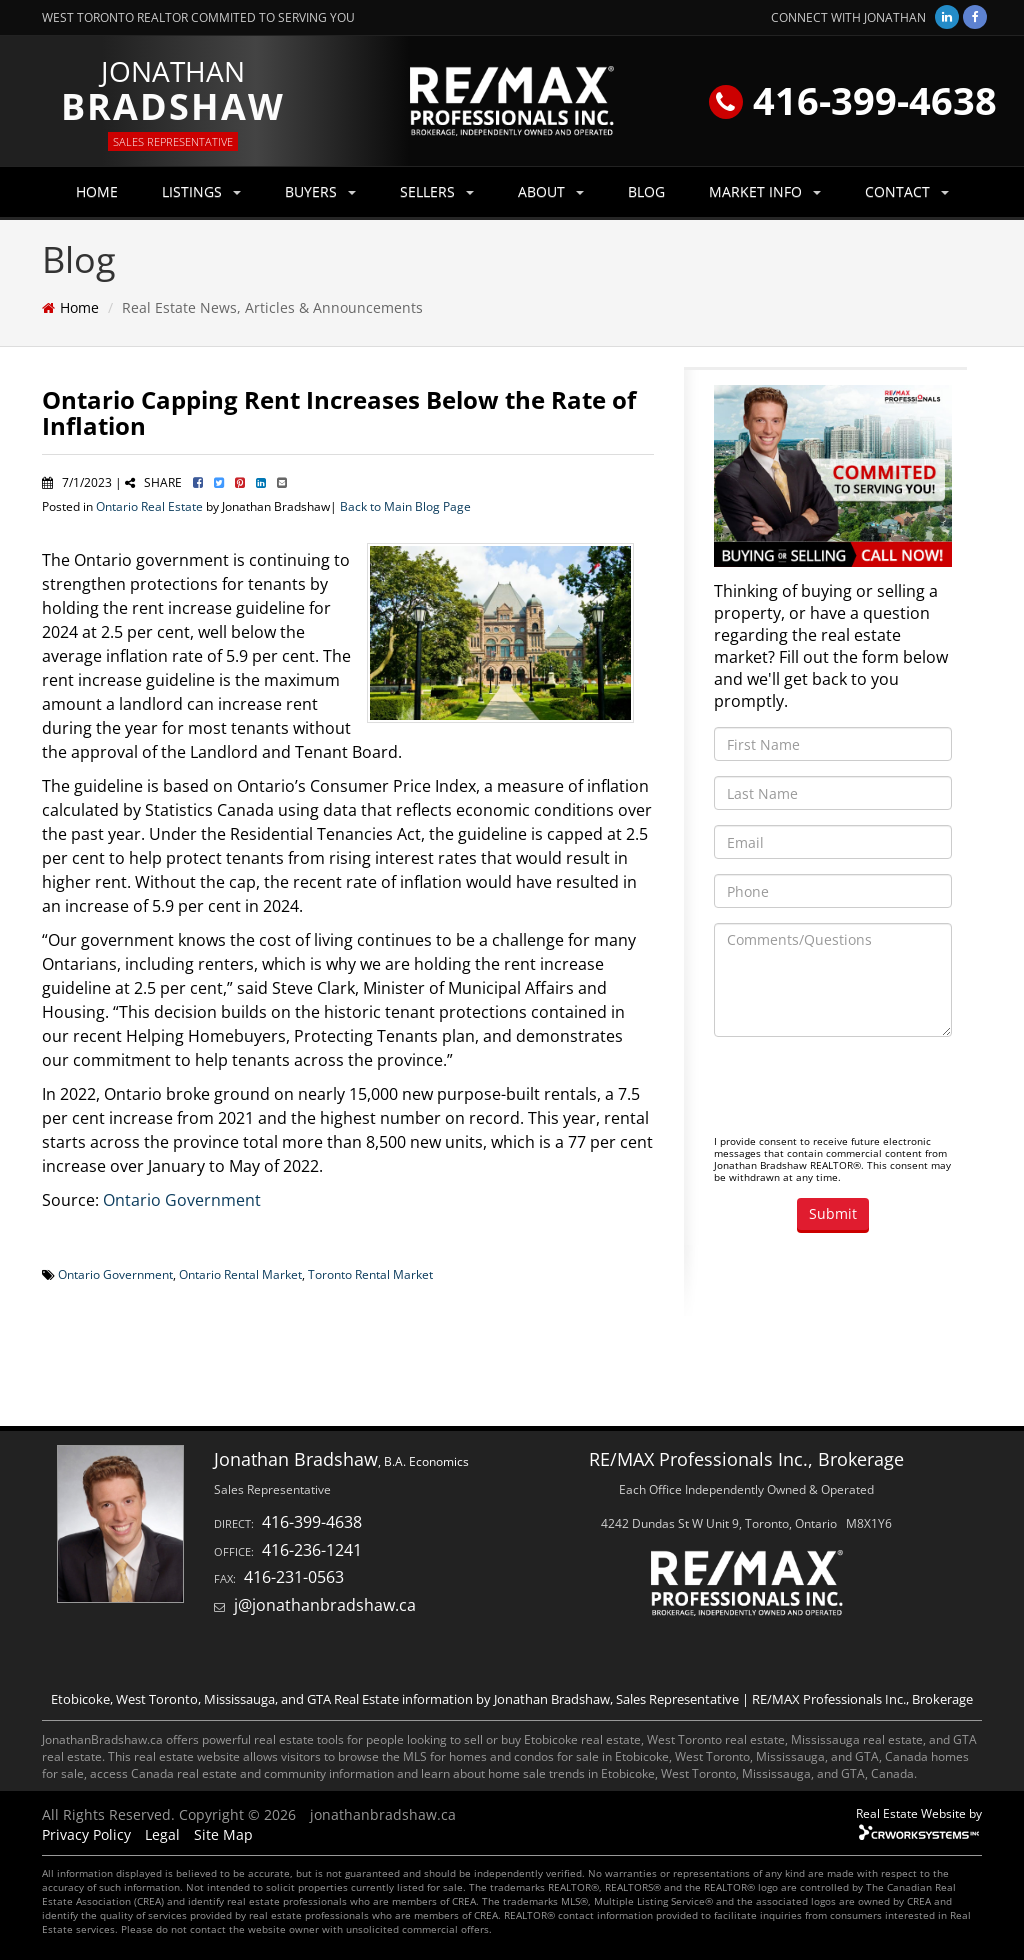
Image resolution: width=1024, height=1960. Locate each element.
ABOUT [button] (551, 191)
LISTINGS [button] (201, 191)
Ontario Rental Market (240, 1274)
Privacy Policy (86, 1834)
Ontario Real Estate (149, 506)
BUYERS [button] (320, 191)
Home (79, 307)
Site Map (223, 1834)
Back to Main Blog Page (405, 506)
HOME (97, 191)
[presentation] (866, 1091)
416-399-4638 (853, 100)
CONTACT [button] (907, 191)
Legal (162, 1834)
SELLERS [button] (437, 191)
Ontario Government (182, 1200)
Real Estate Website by (919, 1813)
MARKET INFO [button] (765, 191)
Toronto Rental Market (370, 1274)
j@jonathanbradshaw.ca (325, 1605)
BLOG (646, 191)
